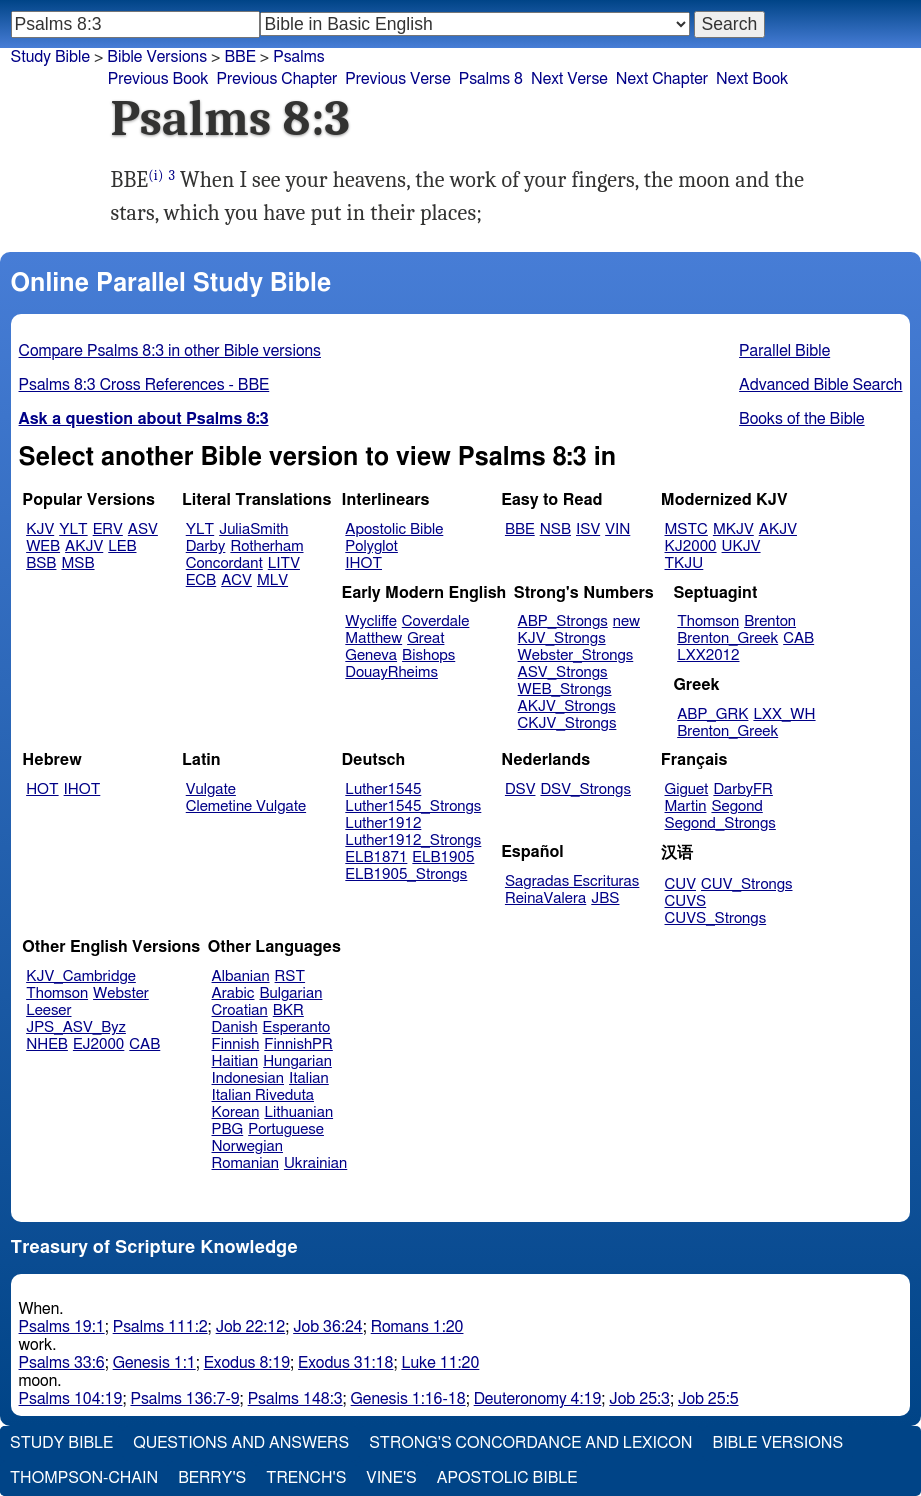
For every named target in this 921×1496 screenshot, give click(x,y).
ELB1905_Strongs (406, 874)
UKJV (741, 546)
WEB (43, 546)
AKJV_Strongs (567, 706)
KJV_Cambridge (81, 976)
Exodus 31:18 (345, 1363)
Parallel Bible (784, 351)
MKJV (733, 529)
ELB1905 (443, 857)
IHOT (363, 563)
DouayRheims (391, 672)
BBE (520, 529)
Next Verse (569, 79)
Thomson (708, 621)
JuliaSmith (253, 529)
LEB (122, 546)
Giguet (687, 789)
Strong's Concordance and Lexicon (530, 1443)
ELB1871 (376, 857)
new (626, 621)
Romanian (245, 1163)
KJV (40, 529)
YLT (73, 529)
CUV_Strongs (746, 884)
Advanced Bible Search (820, 385)
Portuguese (286, 1129)
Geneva (371, 655)
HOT (42, 789)
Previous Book (158, 79)
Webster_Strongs (576, 655)
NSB (555, 529)
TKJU (684, 563)
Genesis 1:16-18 (408, 1399)
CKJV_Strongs (567, 723)
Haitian (235, 1061)
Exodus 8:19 (247, 1363)
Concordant (224, 563)
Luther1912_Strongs (413, 840)
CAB (798, 638)
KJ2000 (691, 546)
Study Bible (50, 57)
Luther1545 (383, 789)
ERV (108, 529)
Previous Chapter (277, 79)
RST (290, 976)
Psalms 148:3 (295, 1399)
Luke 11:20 (440, 1363)
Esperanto (297, 1027)
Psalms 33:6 (62, 1363)
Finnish (236, 1044)
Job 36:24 (328, 1327)
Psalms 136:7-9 (184, 1399)
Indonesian (248, 1078)
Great (425, 638)
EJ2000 (98, 1044)
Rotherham (266, 546)
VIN (617, 529)
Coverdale (436, 621)
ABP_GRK (712, 714)
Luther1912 (383, 823)
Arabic (233, 993)
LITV (284, 563)
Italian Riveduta (263, 1095)
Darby (206, 546)
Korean (236, 1112)
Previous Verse (397, 79)
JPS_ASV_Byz (76, 1027)
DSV (520, 789)
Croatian (240, 1010)
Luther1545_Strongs (413, 806)
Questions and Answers (241, 1443)
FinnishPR (298, 1044)
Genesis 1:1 (154, 1363)
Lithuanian (298, 1112)
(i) (155, 175)
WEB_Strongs (565, 689)
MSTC (686, 529)
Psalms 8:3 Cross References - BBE (144, 385)
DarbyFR (743, 789)
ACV (236, 580)
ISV (588, 529)
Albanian (241, 976)
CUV (681, 884)
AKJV (84, 546)
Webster (121, 993)
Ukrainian (315, 1163)
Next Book (752, 79)
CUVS (686, 901)
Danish (235, 1027)
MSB (77, 563)
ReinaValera (545, 898)
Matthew (373, 638)
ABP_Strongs (563, 621)
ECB (201, 580)
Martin (686, 806)
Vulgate (211, 789)
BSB (41, 563)
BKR (288, 1010)
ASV (143, 529)
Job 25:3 (639, 1399)
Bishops (428, 655)
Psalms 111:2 (160, 1327)
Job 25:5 (708, 1399)
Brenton (770, 621)
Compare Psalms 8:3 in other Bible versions (170, 351)
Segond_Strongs (720, 823)
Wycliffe (370, 621)
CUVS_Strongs (716, 918)
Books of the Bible (802, 419)
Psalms (298, 57)
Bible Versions (157, 57)
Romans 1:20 (417, 1327)
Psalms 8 (491, 79)
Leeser (48, 1010)
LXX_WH (784, 714)
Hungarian (297, 1061)
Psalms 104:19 (71, 1399)
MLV (272, 580)
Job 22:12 (251, 1327)
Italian (309, 1078)
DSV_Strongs (585, 789)
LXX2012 (708, 655)
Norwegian (247, 1146)
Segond (736, 806)
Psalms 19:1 (62, 1327)
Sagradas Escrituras (572, 881)
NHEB (47, 1044)
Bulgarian (290, 993)
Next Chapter (662, 79)
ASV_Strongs (563, 672)
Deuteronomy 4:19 (538, 1399)
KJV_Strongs (562, 638)
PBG (228, 1129)
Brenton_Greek (727, 638)
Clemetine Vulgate (246, 806)
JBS (605, 898)
